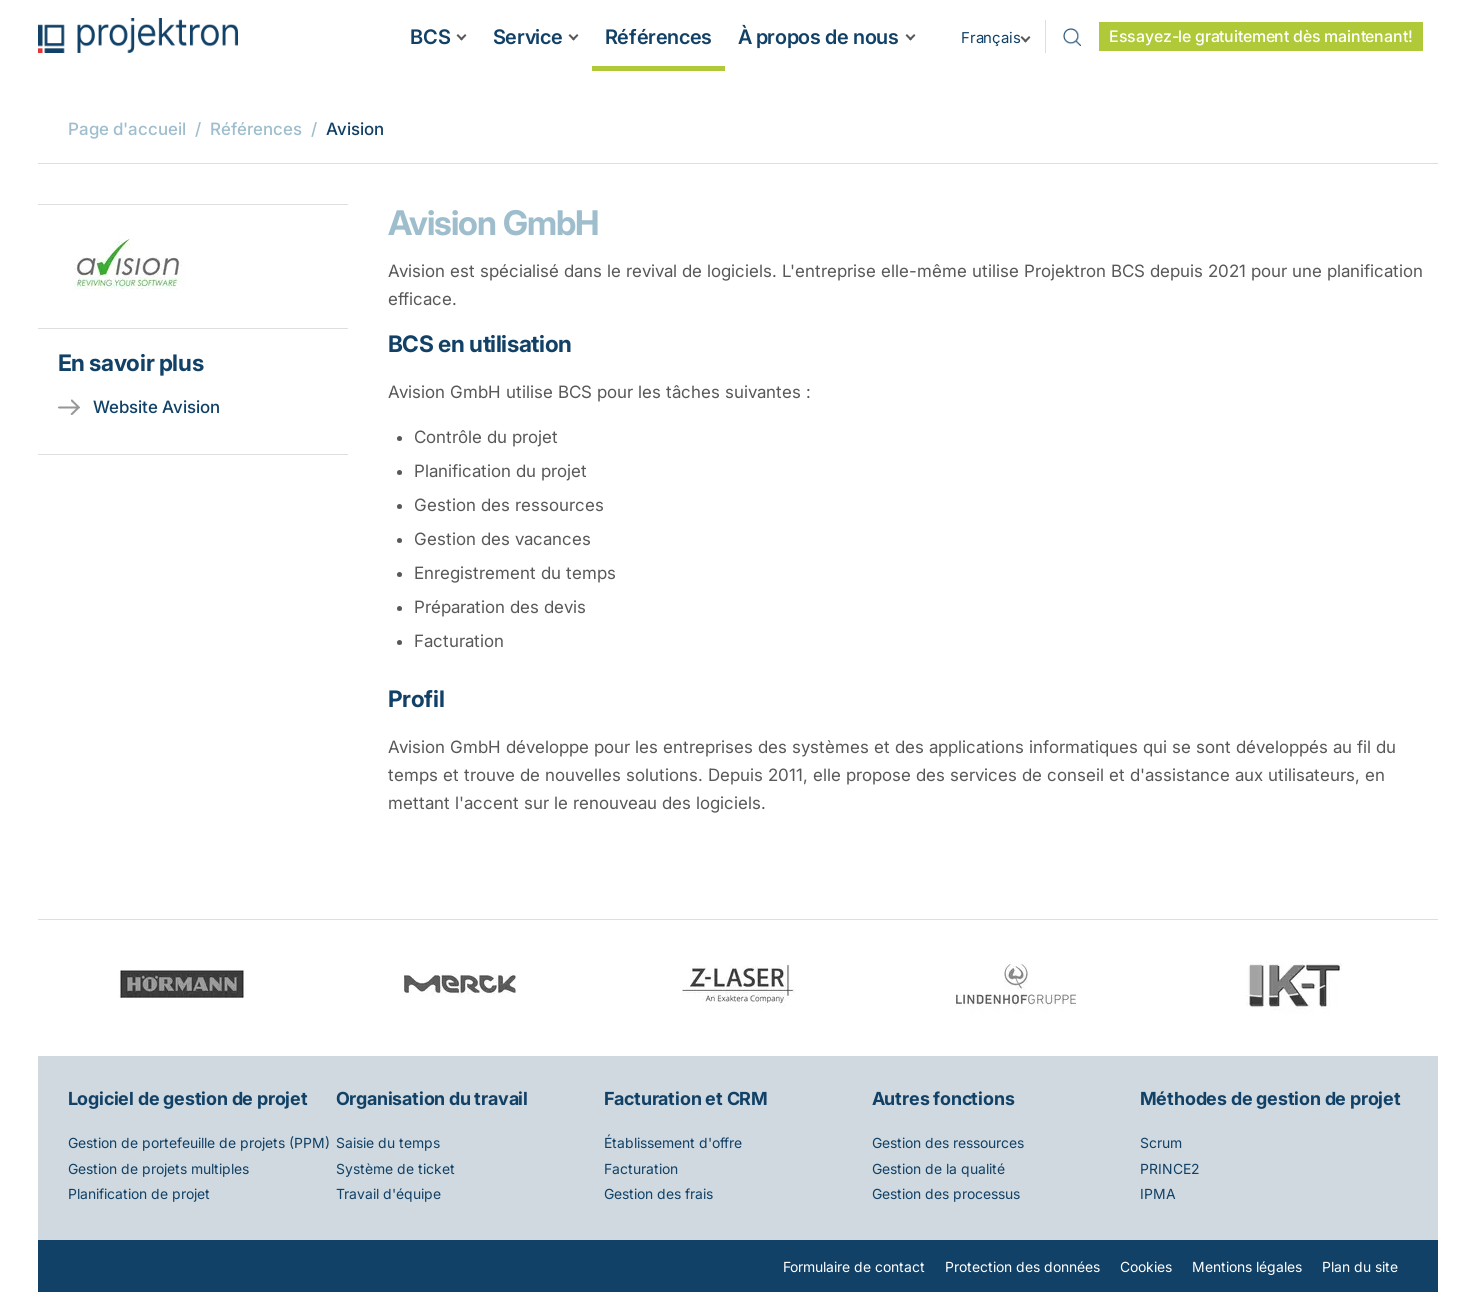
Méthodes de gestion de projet (1270, 1098)
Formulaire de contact (854, 1266)
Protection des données (1022, 1266)
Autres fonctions (943, 1098)
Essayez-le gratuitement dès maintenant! (1261, 36)
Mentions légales (1247, 1266)
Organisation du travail (432, 1098)
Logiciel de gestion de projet (188, 1098)
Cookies (1146, 1266)
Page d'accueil (127, 129)
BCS (430, 37)
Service (527, 37)
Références (658, 37)
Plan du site (1360, 1266)
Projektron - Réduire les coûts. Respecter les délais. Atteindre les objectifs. (138, 35)
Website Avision (156, 407)
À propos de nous (818, 37)
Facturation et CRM (686, 1098)
